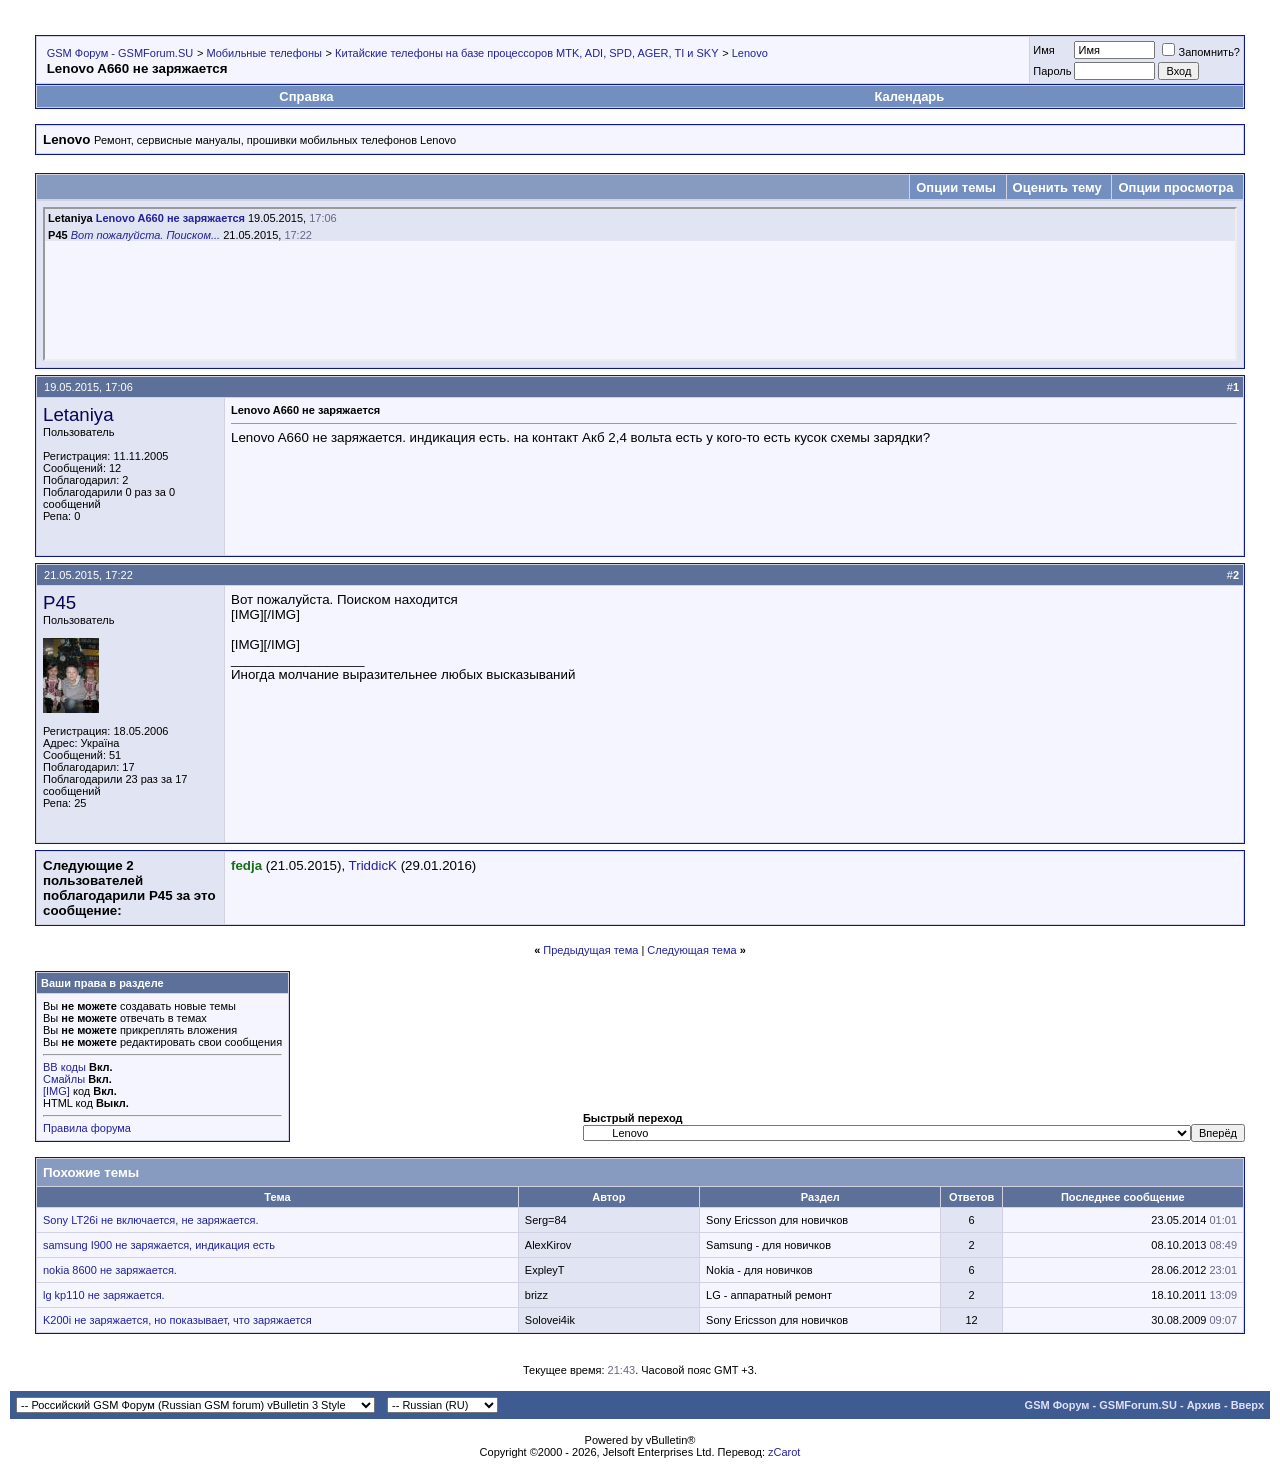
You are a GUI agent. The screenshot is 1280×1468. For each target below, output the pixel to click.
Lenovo (750, 53)
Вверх (1247, 1405)
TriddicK (373, 865)
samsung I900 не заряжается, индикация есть (159, 1245)
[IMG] (56, 1091)
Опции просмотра (1175, 187)
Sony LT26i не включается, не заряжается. (150, 1220)
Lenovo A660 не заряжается (170, 218)
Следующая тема (691, 950)
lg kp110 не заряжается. (104, 1295)
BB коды (64, 1067)
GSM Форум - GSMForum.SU (120, 53)
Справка (306, 96)
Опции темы (956, 187)
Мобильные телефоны (264, 53)
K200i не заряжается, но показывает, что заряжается (177, 1320)
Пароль (1052, 71)
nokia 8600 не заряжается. (110, 1270)
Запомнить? (1201, 52)
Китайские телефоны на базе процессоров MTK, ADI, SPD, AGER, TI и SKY (526, 53)
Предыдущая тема (590, 950)
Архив (1204, 1405)
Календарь (909, 96)
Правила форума (87, 1128)
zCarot (784, 1452)
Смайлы (64, 1079)
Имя (1043, 50)
